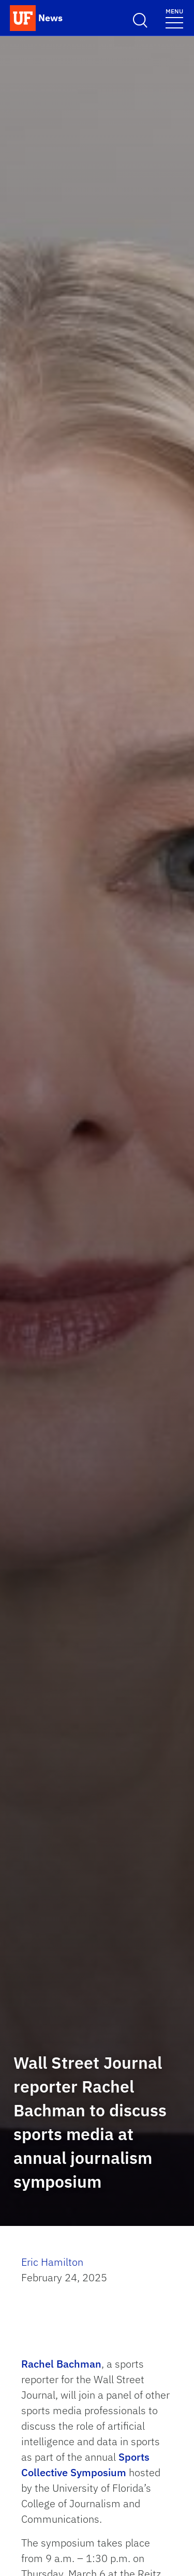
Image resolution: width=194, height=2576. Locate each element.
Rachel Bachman (61, 2364)
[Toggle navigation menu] (174, 18)
